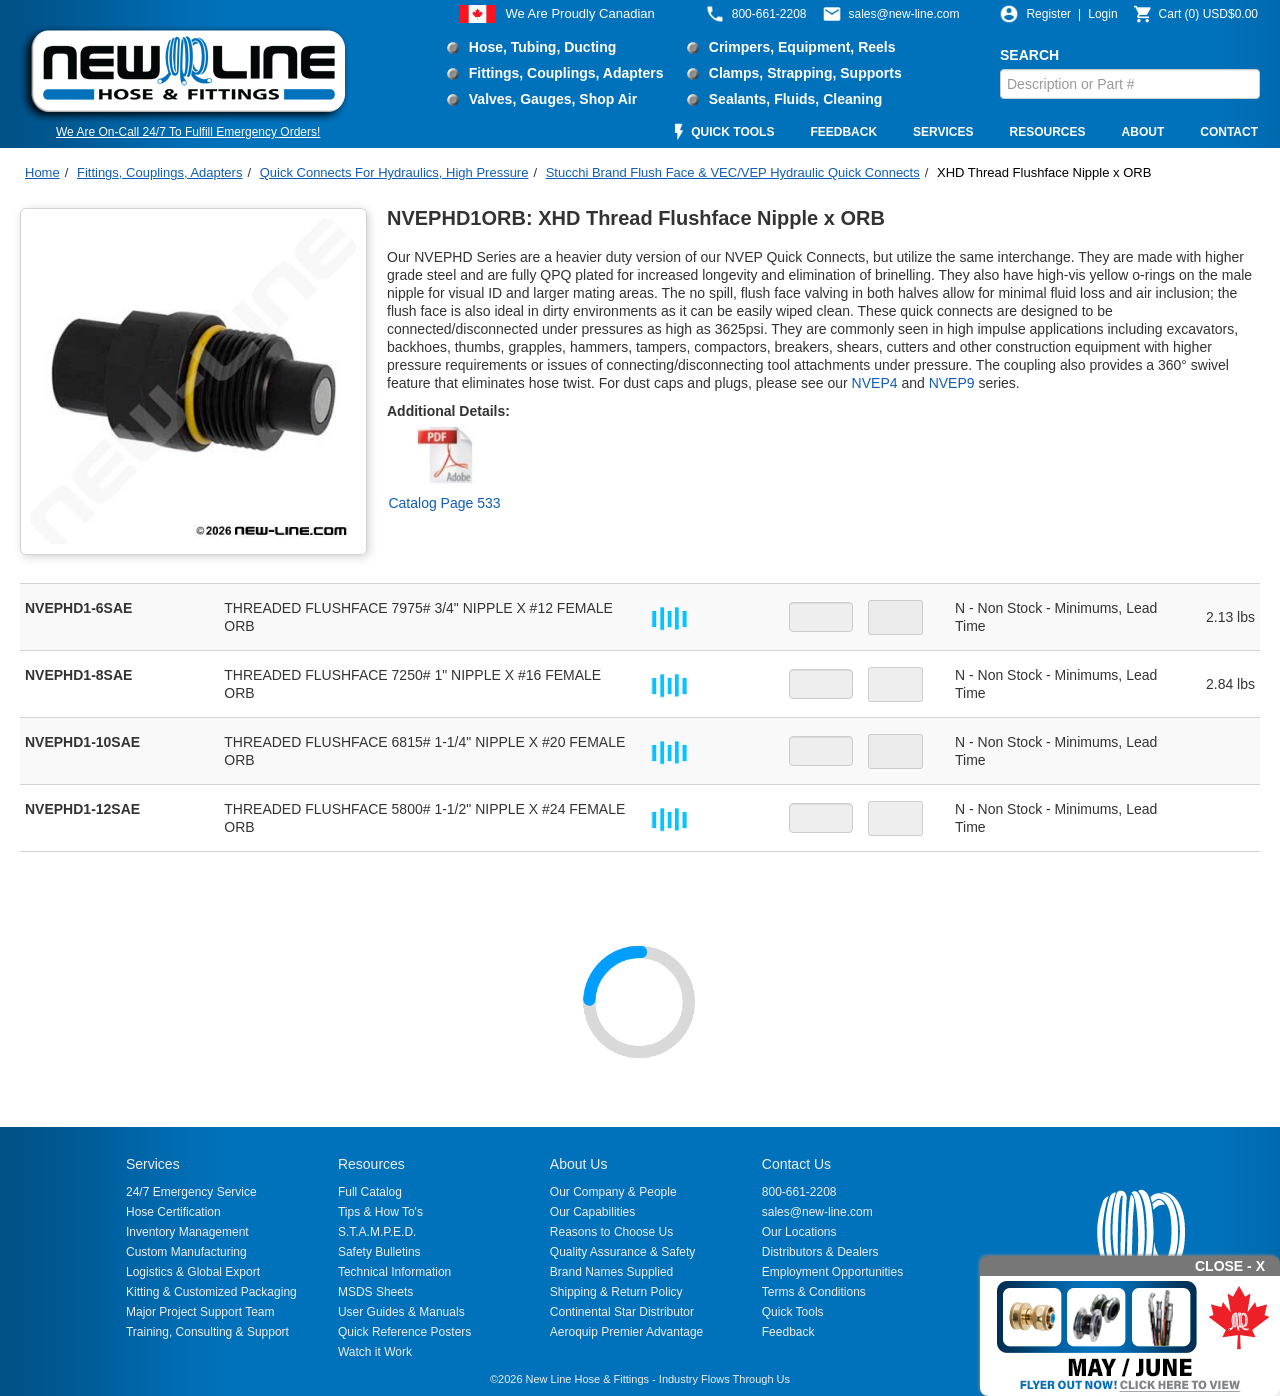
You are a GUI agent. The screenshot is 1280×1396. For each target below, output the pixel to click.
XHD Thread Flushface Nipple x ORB (1044, 172)
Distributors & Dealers (820, 1252)
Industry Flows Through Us (724, 1379)
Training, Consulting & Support (207, 1332)
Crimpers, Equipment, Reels (802, 47)
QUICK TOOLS (732, 132)
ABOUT (1143, 132)
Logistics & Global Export (193, 1272)
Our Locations (799, 1232)
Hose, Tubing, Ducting (543, 47)
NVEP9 (952, 383)
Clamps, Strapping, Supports (805, 73)
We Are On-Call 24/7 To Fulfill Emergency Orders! (188, 132)
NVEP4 (875, 383)
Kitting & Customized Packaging (211, 1292)
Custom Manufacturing (186, 1252)
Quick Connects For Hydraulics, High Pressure (394, 172)
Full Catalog (370, 1192)
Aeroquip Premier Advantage (626, 1332)
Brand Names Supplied (611, 1272)
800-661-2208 (799, 1192)
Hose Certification (173, 1212)
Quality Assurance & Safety (622, 1252)
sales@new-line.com (817, 1212)
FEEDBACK (843, 132)
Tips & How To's (380, 1212)
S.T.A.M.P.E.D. (377, 1232)
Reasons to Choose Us (611, 1232)
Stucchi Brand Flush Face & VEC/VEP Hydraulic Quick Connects (733, 172)
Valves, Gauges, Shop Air (553, 99)
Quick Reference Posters (404, 1332)
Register (1048, 14)
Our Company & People (613, 1192)
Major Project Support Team (200, 1312)
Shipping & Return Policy (616, 1292)
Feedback (788, 1332)
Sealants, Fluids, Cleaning (795, 99)
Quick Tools (793, 1312)
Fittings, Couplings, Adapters (566, 73)
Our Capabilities (592, 1212)
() (1208, 14)
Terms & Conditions (814, 1292)
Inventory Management (187, 1232)
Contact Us (796, 1164)
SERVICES (943, 132)
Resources (371, 1164)
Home (42, 172)
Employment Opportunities (832, 1272)
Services (153, 1164)
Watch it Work (375, 1352)
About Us (579, 1164)
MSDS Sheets (375, 1292)
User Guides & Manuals (401, 1312)
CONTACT (1229, 132)
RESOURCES (1048, 132)
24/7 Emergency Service (191, 1192)
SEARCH (1029, 55)
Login (1102, 14)
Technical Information (394, 1272)
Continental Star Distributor (622, 1312)
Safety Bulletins (379, 1252)
